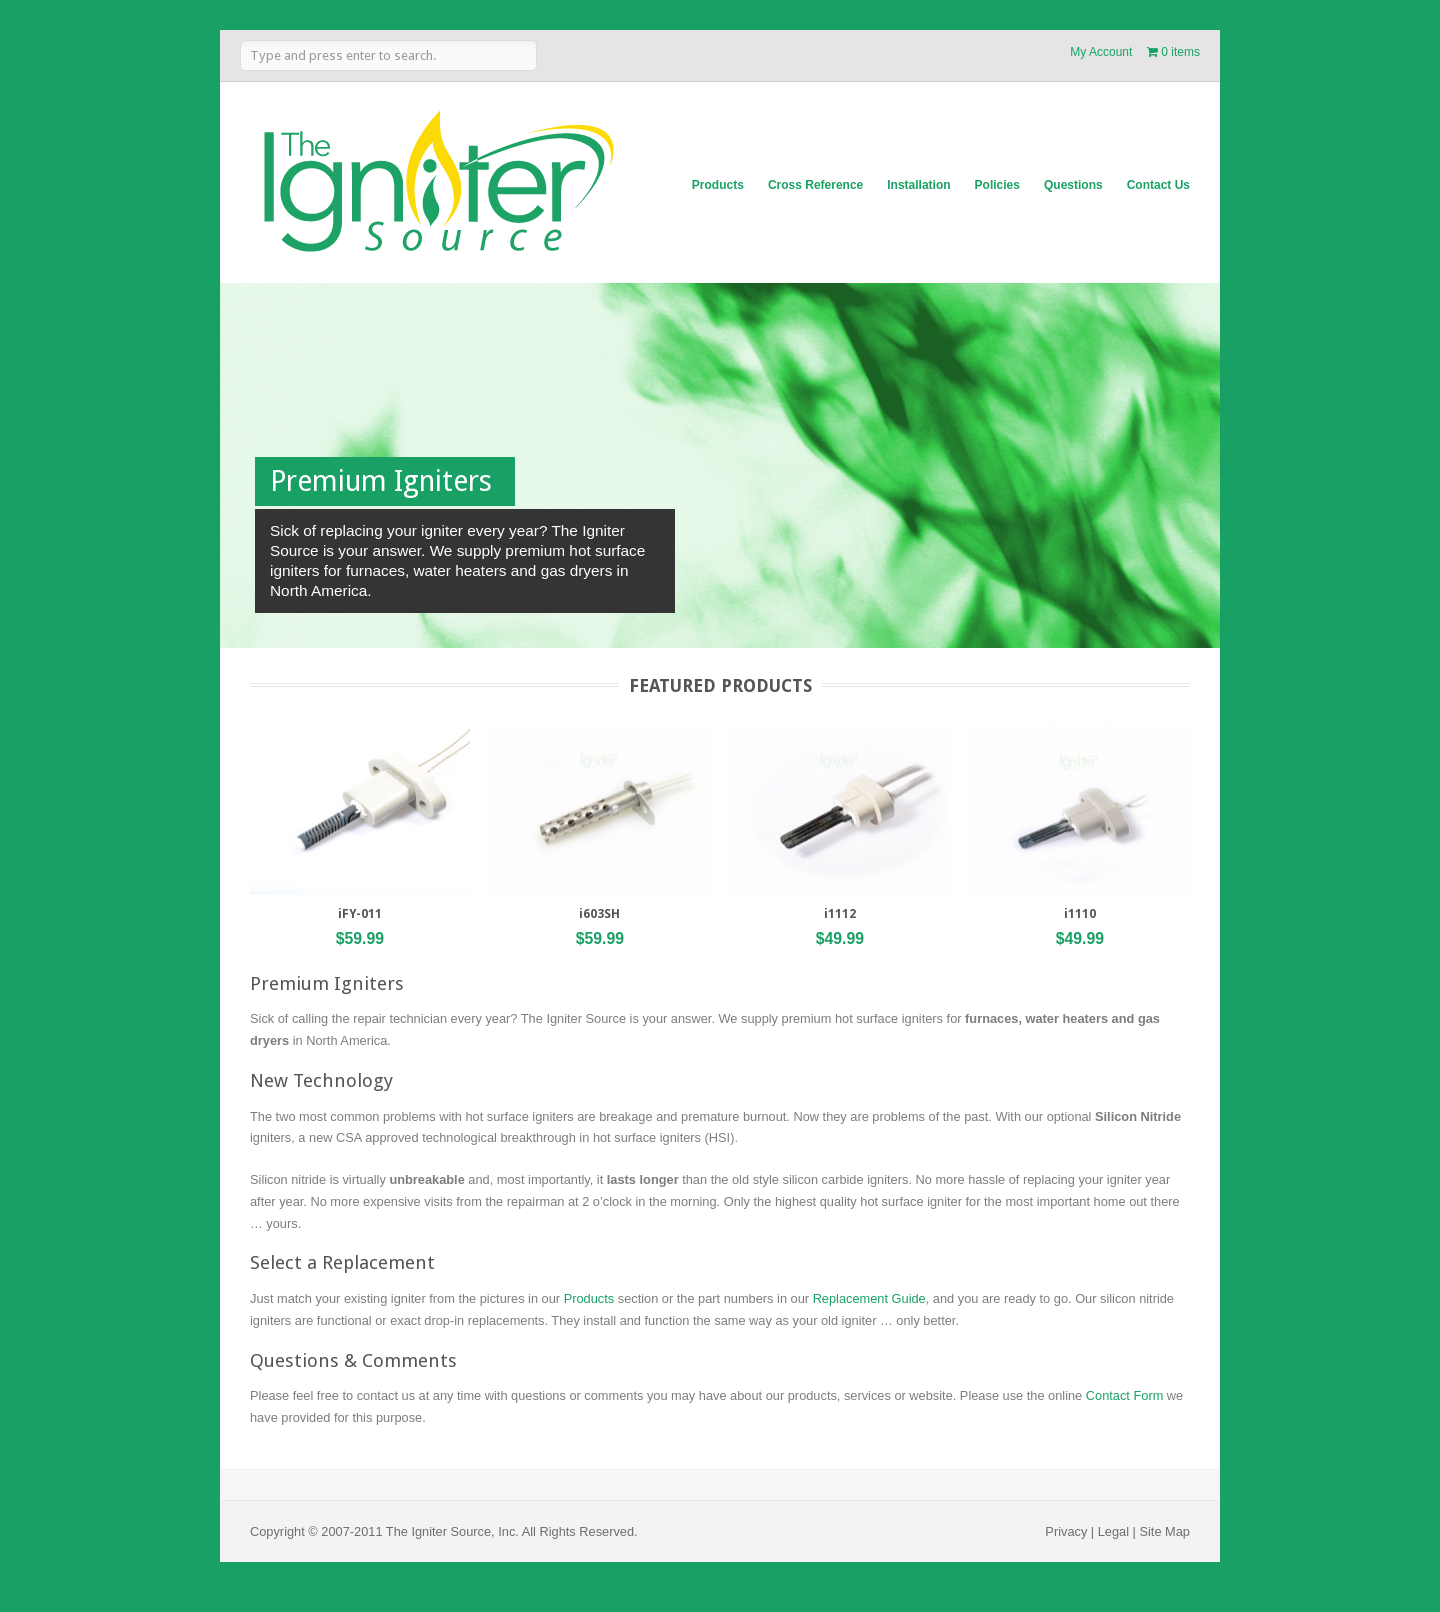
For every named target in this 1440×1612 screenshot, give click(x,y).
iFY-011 (360, 914)
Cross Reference (815, 185)
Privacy (1066, 1531)
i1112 (840, 914)
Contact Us (1158, 185)
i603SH (599, 914)
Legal (1113, 1531)
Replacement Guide (869, 1298)
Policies (997, 185)
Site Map (1164, 1531)
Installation (918, 185)
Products (718, 185)
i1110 (1080, 914)
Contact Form (1125, 1395)
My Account (1101, 52)
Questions (1073, 185)
